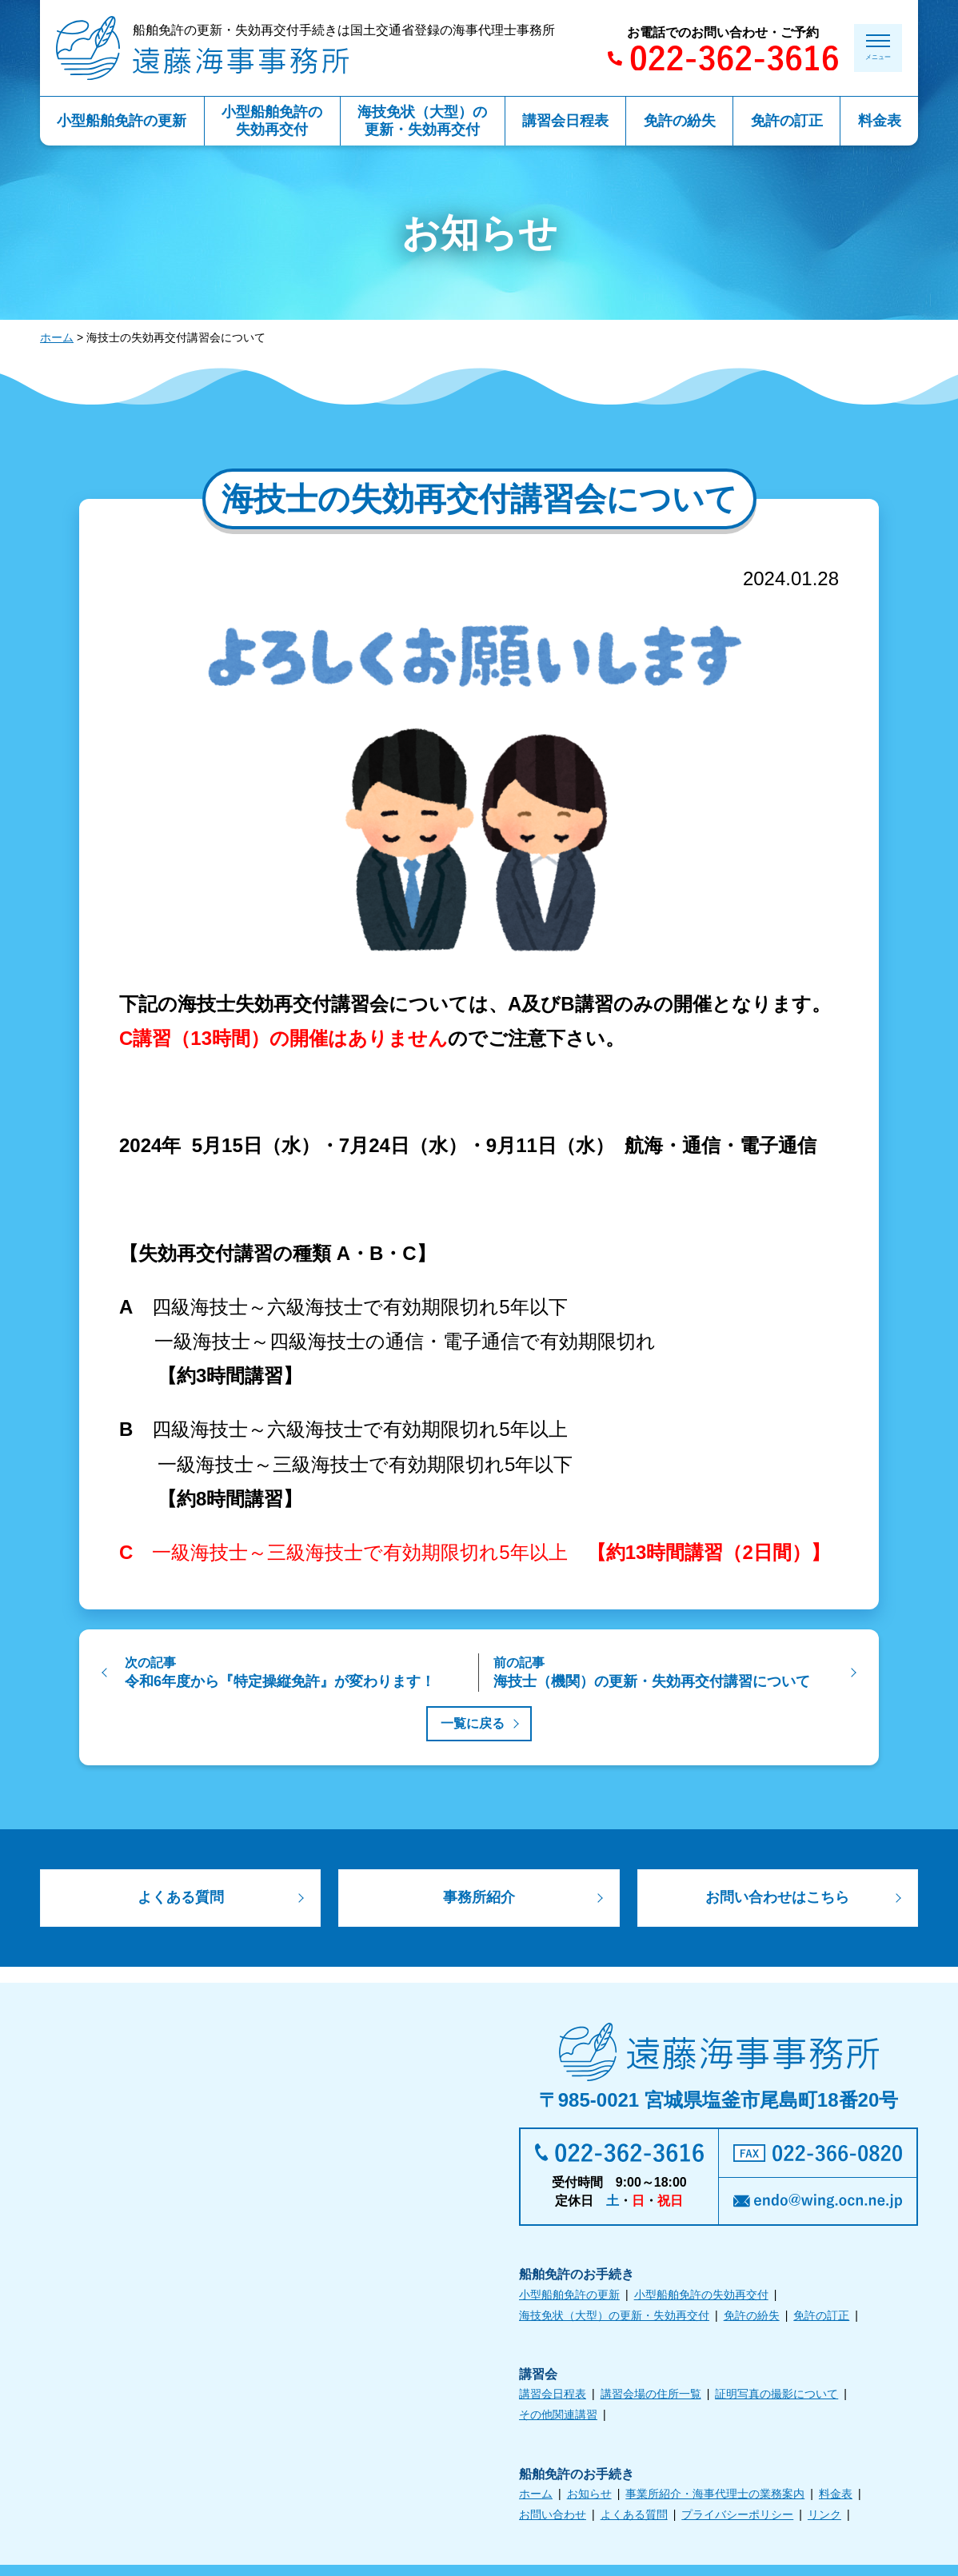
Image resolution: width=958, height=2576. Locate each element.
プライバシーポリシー (737, 2517)
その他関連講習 (558, 2417)
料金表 (835, 2496)
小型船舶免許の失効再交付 (701, 2297)
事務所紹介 (479, 1900)
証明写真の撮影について (776, 2397)
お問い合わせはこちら (777, 1900)
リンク (824, 2517)
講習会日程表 (552, 2397)
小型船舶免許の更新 (569, 2297)
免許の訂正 (821, 2317)
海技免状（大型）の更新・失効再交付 (614, 2317)
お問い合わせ (552, 2517)
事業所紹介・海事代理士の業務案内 (714, 2496)
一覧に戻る (473, 1723)
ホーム (57, 337)
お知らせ (589, 2496)
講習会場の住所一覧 (651, 2397)
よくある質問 (181, 1900)
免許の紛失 (752, 2317)
